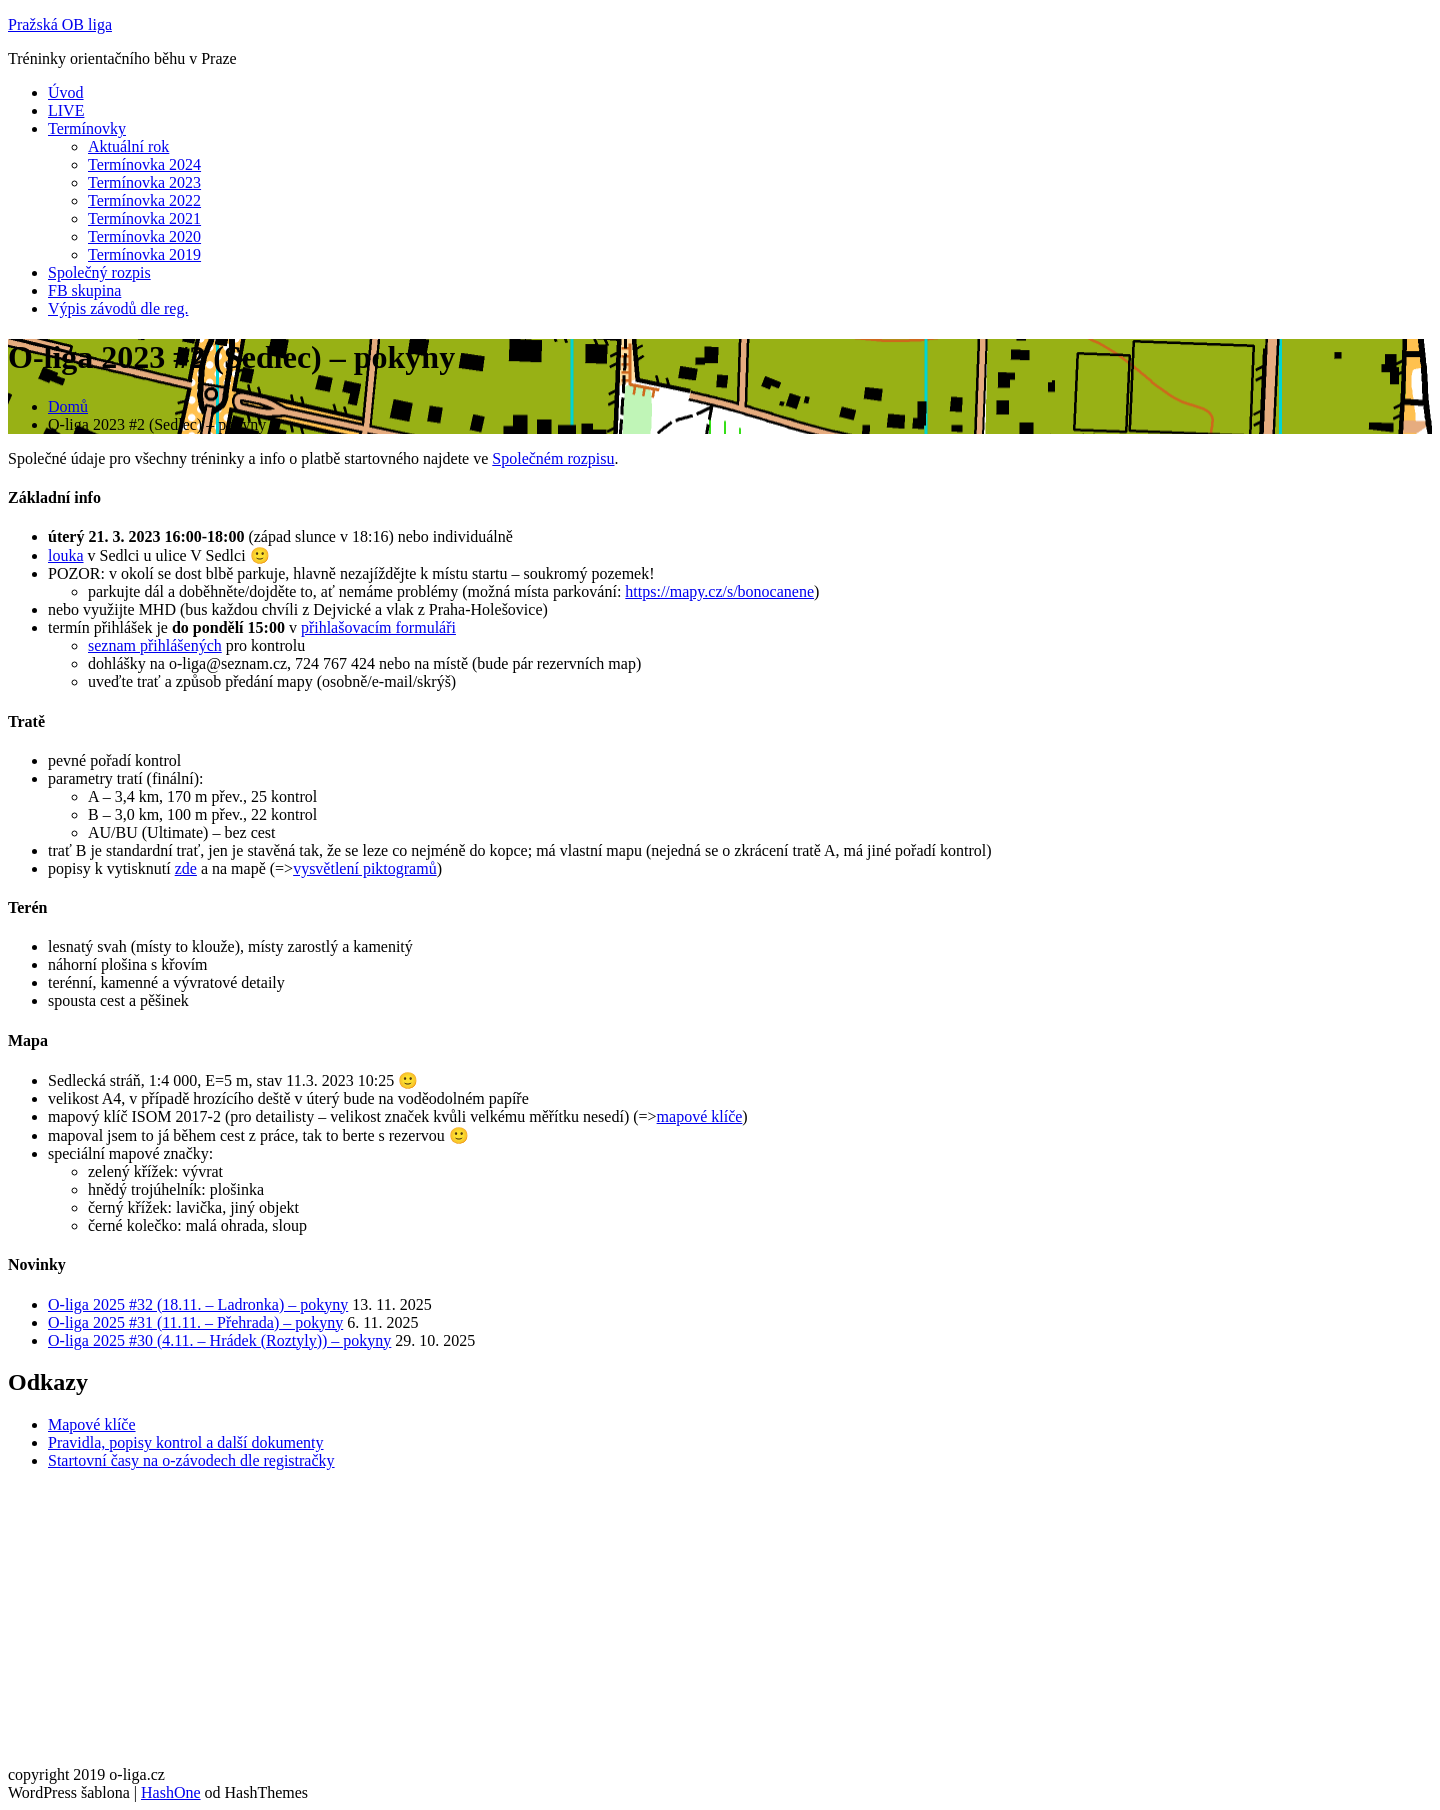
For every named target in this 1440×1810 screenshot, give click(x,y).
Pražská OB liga (60, 24)
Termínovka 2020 (144, 236)
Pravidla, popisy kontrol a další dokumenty (186, 1442)
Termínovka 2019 (144, 254)
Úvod (66, 92)
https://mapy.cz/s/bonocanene (719, 591)
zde (186, 868)
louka (66, 555)
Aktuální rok (128, 146)
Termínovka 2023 (144, 182)
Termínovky (87, 128)
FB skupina (84, 290)
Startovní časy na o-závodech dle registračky (191, 1460)
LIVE (66, 110)
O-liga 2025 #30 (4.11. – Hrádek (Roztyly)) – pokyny (219, 1340)
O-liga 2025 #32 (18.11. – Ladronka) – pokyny (198, 1304)
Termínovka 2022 (144, 200)
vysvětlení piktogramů (365, 868)
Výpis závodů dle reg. (118, 308)
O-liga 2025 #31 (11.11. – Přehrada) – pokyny (195, 1322)
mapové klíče (700, 1116)
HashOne (171, 1792)
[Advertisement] (608, 1626)
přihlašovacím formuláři (378, 627)
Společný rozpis (99, 272)
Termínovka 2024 (144, 164)
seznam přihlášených (155, 645)
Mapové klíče (92, 1424)
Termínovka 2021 (144, 218)
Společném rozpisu (553, 458)
